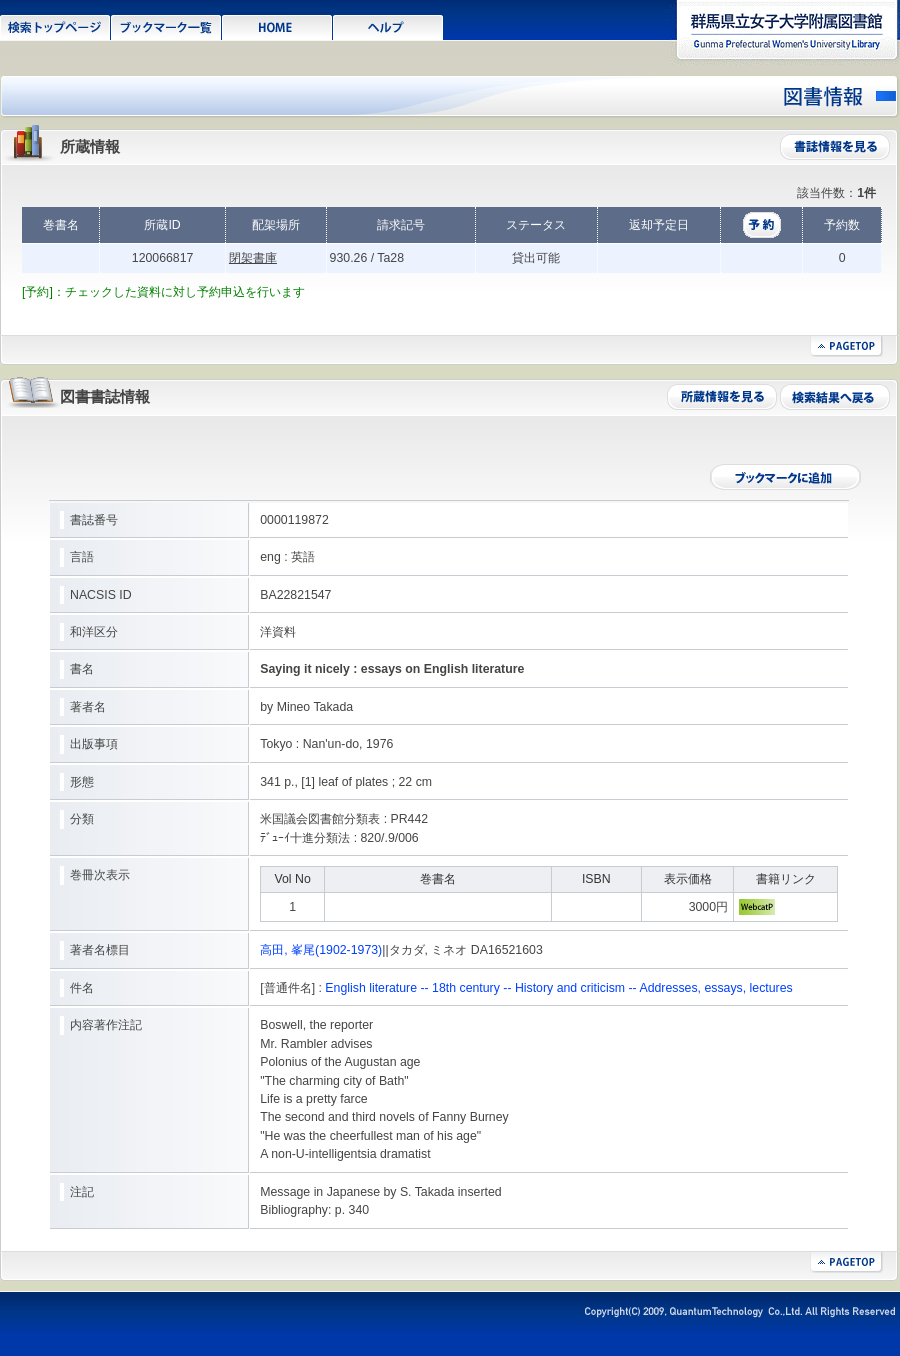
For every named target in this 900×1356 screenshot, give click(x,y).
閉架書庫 (253, 258)
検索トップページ (55, 26)
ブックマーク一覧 (166, 26)
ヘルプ (388, 26)
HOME (277, 26)
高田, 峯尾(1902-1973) (321, 950)
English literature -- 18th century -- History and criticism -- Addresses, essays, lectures (558, 988)
